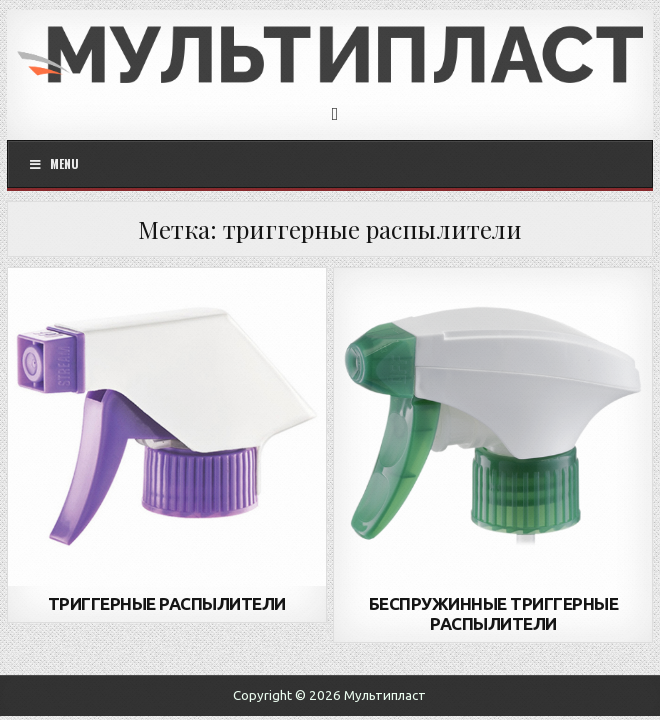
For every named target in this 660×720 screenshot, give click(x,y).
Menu (54, 163)
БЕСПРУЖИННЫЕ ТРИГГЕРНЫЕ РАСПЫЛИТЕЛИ (494, 613)
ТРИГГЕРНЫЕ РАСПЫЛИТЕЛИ (167, 603)
